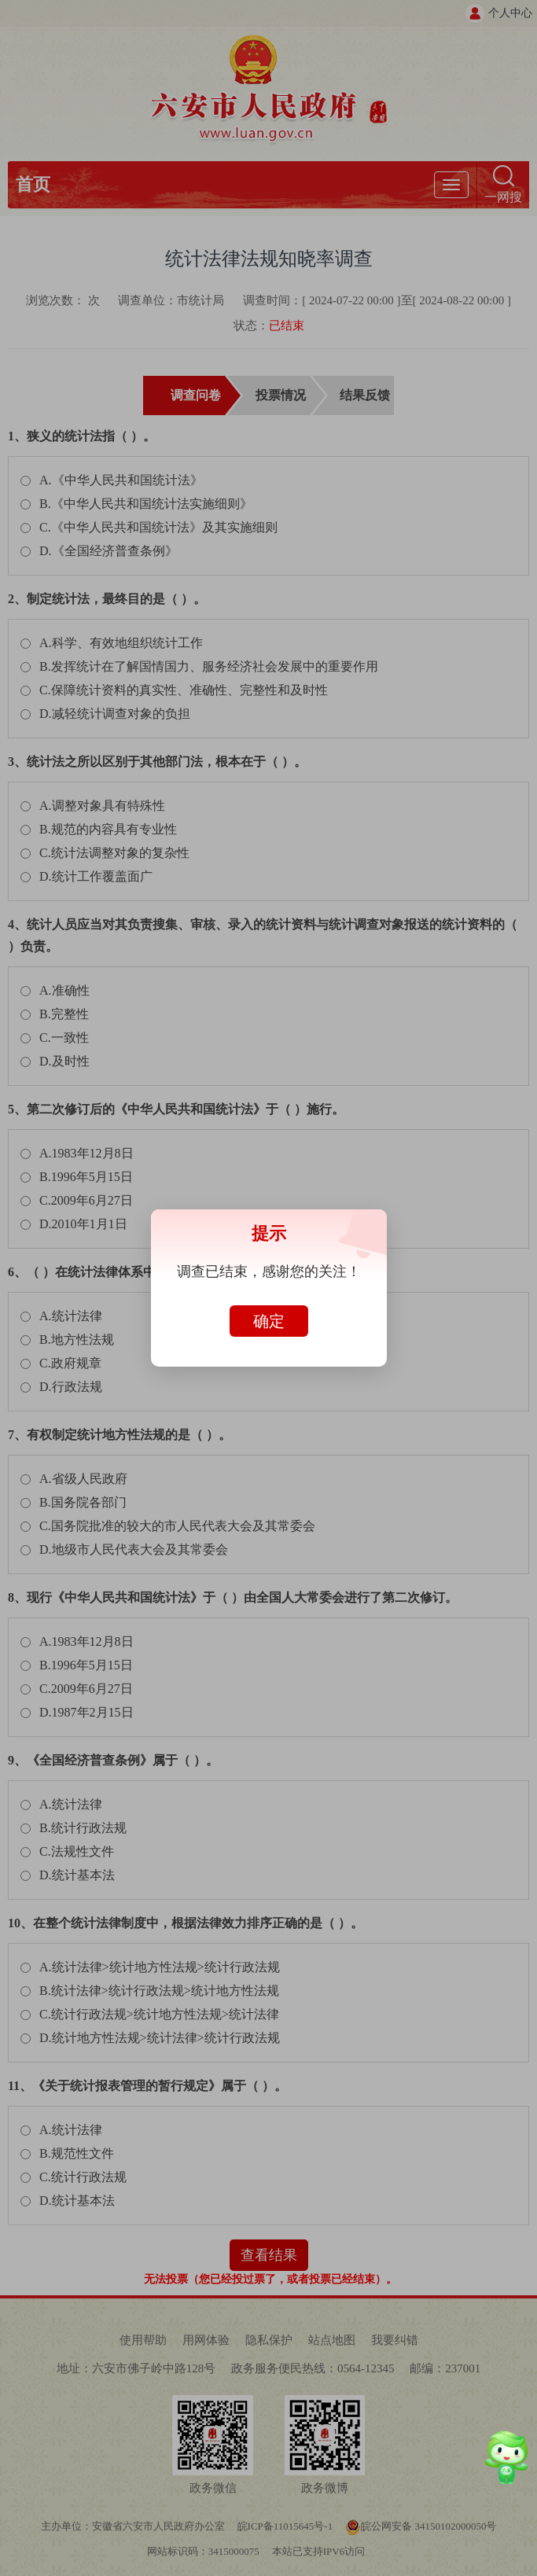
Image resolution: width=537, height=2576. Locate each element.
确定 (269, 1321)
